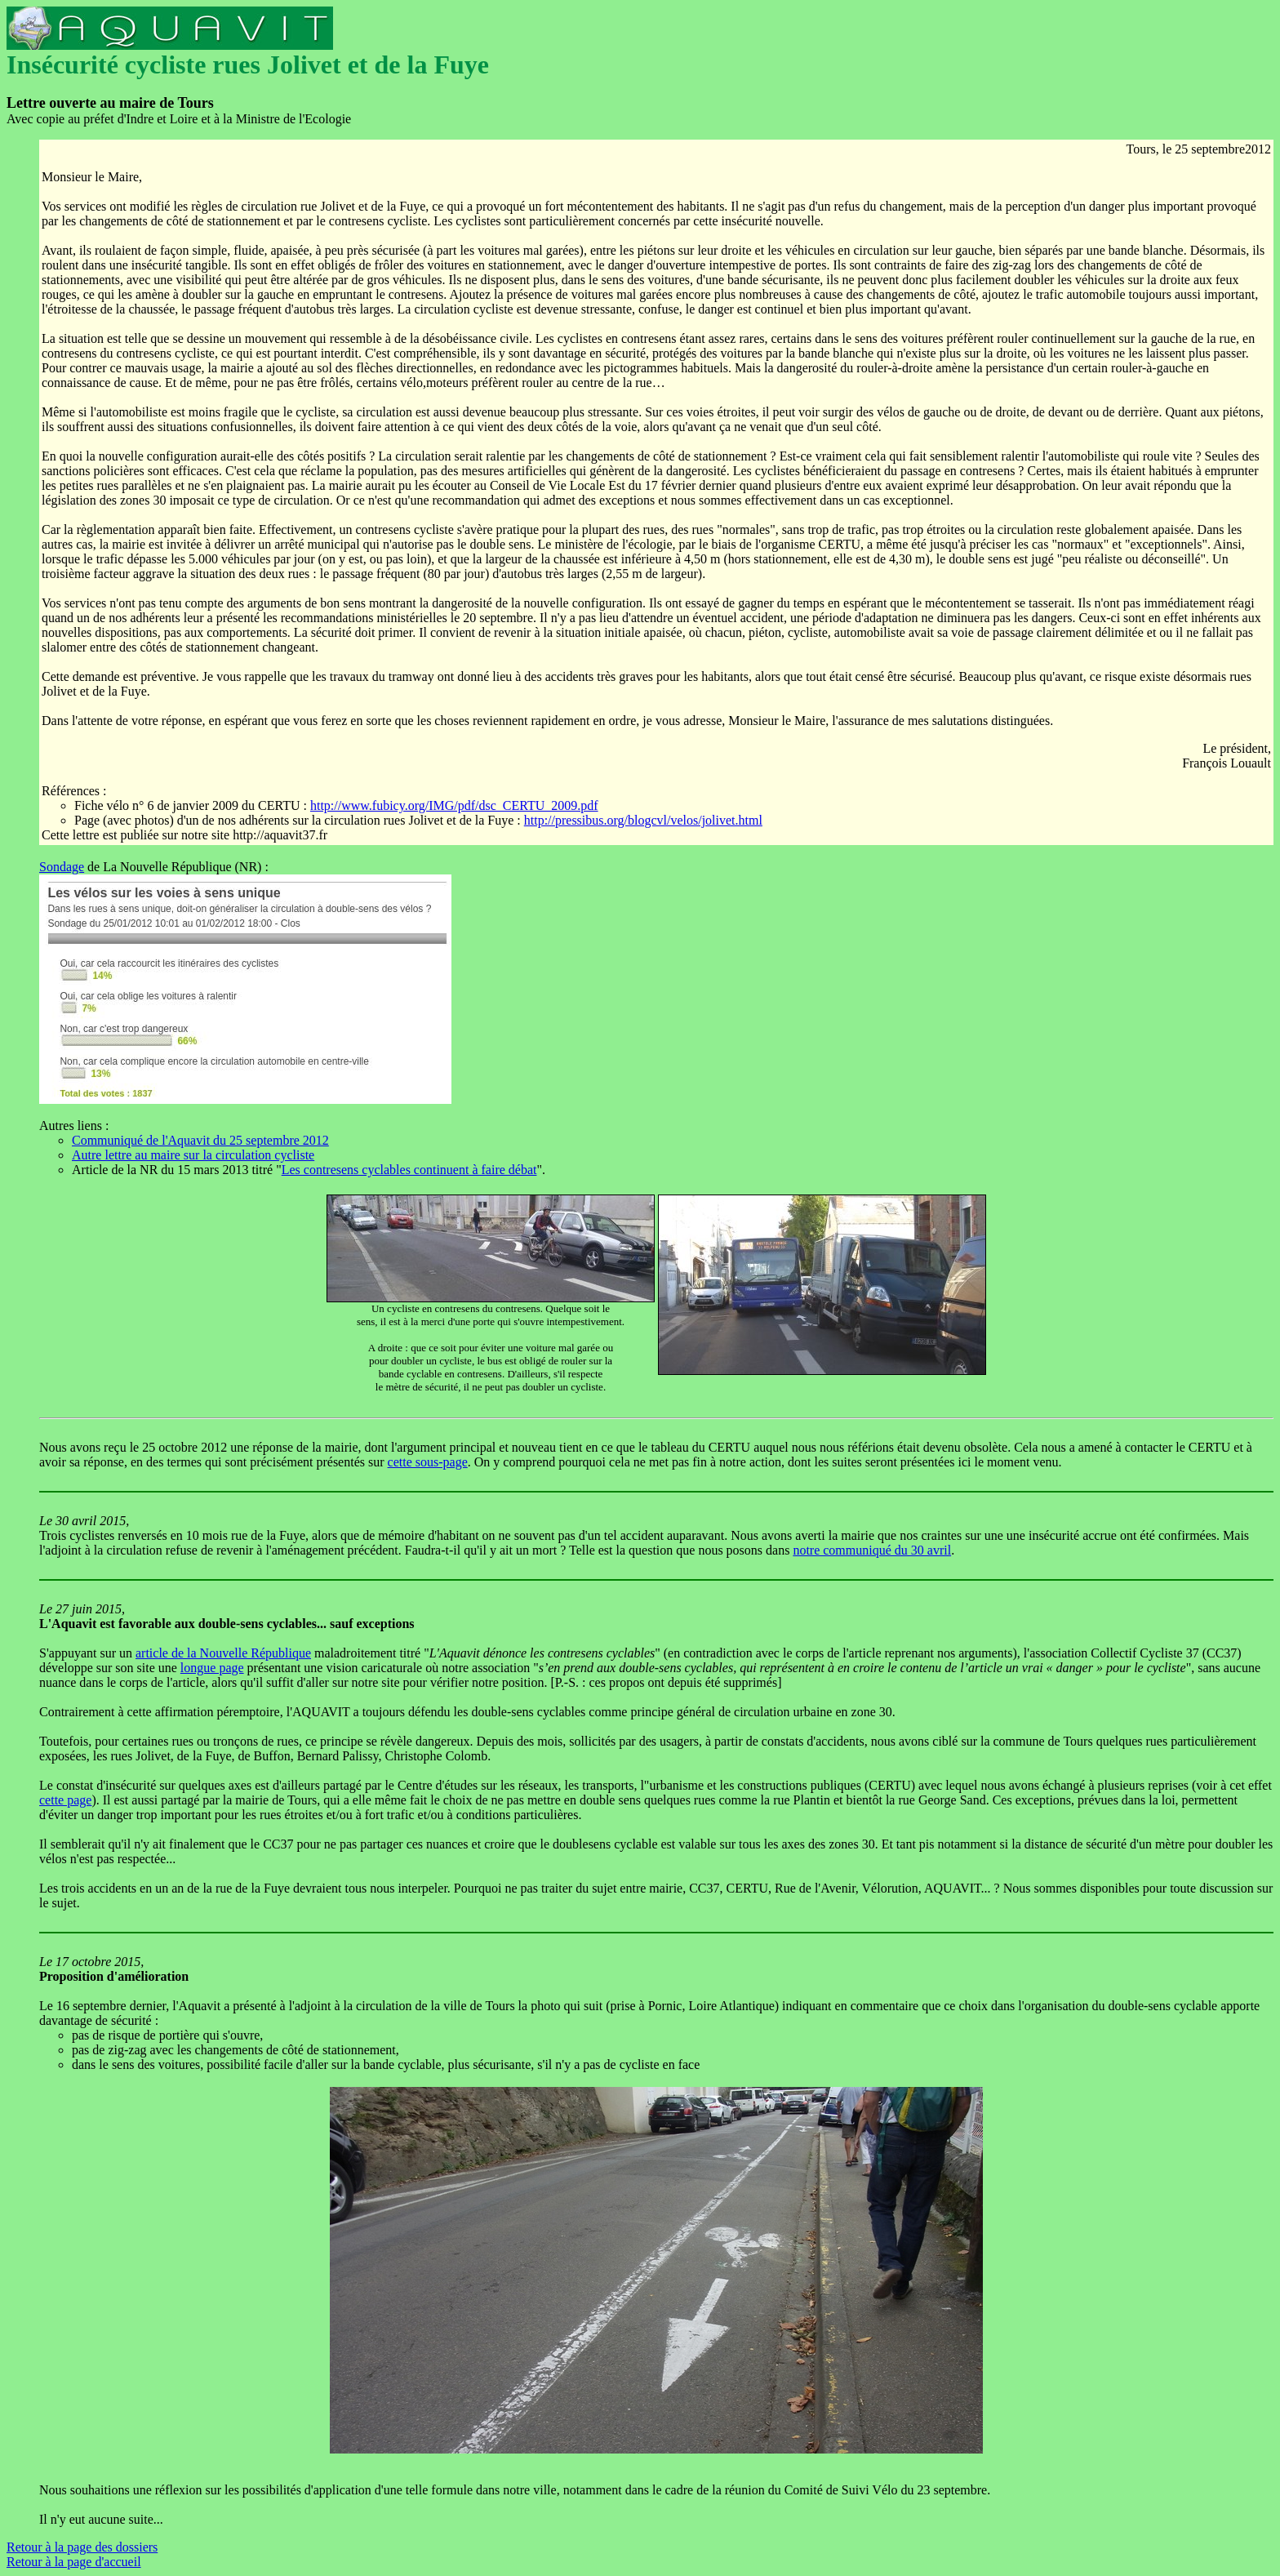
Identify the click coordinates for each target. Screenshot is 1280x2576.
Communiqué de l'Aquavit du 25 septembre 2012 (200, 1140)
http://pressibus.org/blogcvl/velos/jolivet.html (643, 820)
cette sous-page (428, 1462)
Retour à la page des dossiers (82, 2547)
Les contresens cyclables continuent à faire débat (409, 1170)
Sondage (61, 867)
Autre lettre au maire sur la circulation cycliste (193, 1155)
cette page (65, 1800)
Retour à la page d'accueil (74, 2562)
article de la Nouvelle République (223, 1653)
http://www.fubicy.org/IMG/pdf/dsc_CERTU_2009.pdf (454, 805)
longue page (212, 1668)
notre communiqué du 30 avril (872, 1550)
